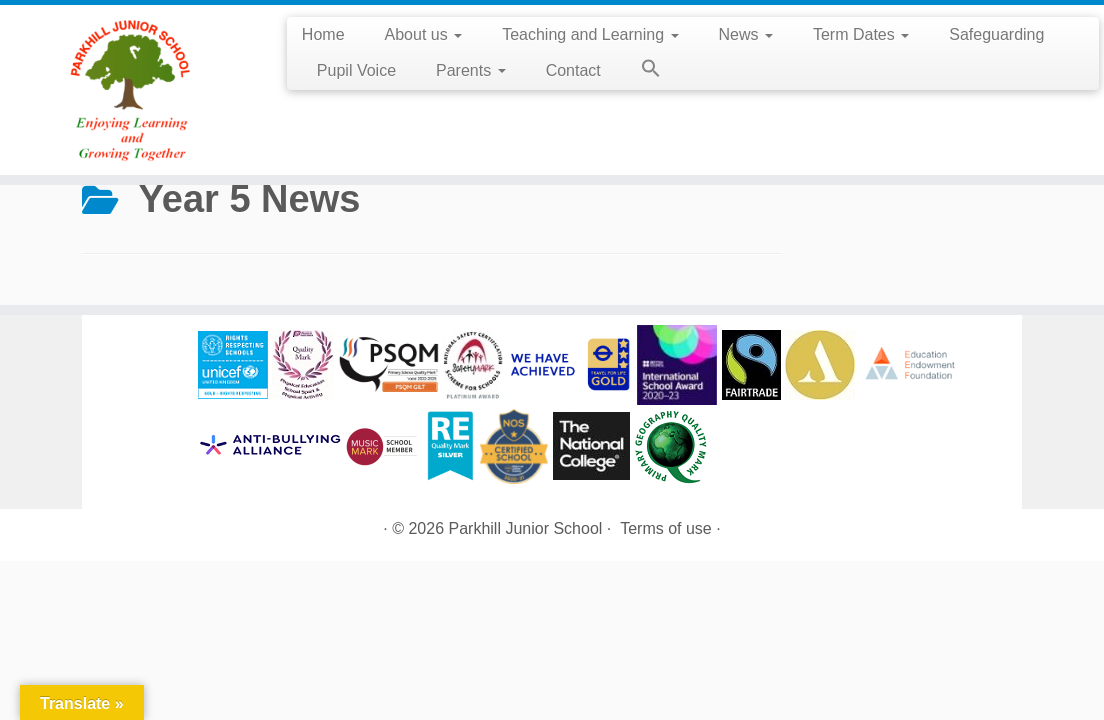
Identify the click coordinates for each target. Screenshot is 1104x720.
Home (323, 34)
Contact (573, 70)
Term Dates (861, 34)
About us (424, 34)
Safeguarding (996, 34)
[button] (641, 72)
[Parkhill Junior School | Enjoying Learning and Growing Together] (129, 90)
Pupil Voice (356, 70)
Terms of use (666, 528)
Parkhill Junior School (526, 528)
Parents (471, 70)
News (746, 34)
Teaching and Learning (590, 34)
